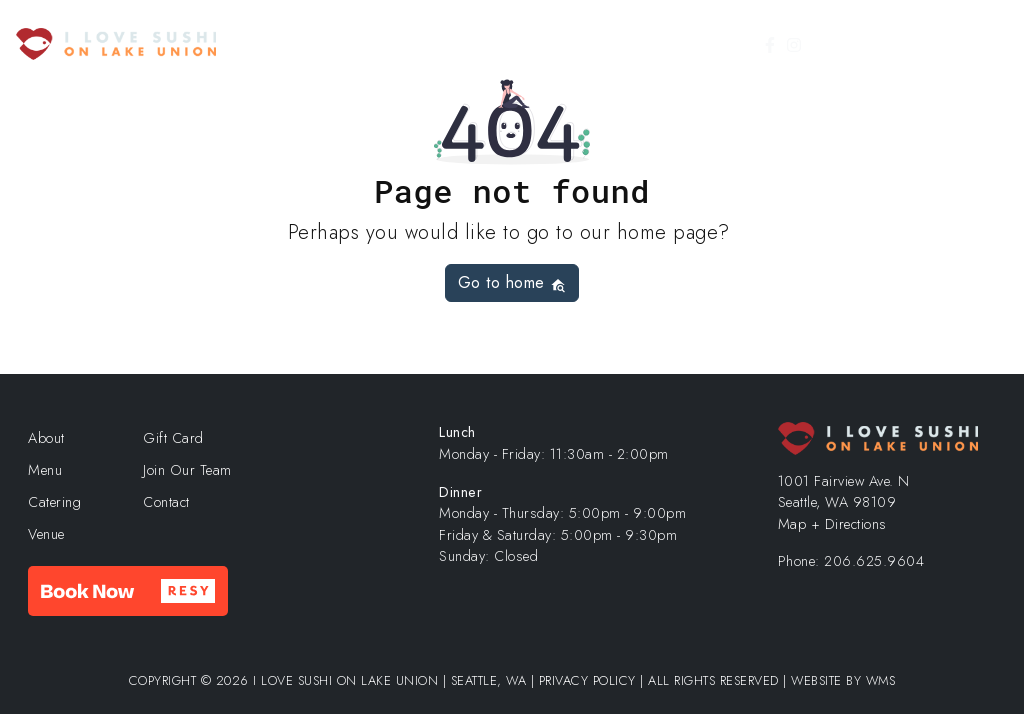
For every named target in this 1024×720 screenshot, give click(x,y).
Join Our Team (187, 470)
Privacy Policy (587, 680)
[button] (128, 591)
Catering (54, 502)
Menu (45, 470)
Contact (166, 502)
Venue (46, 534)
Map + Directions (832, 524)
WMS (881, 680)
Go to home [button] (512, 282)
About (46, 438)
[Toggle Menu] (982, 44)
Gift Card (870, 44)
